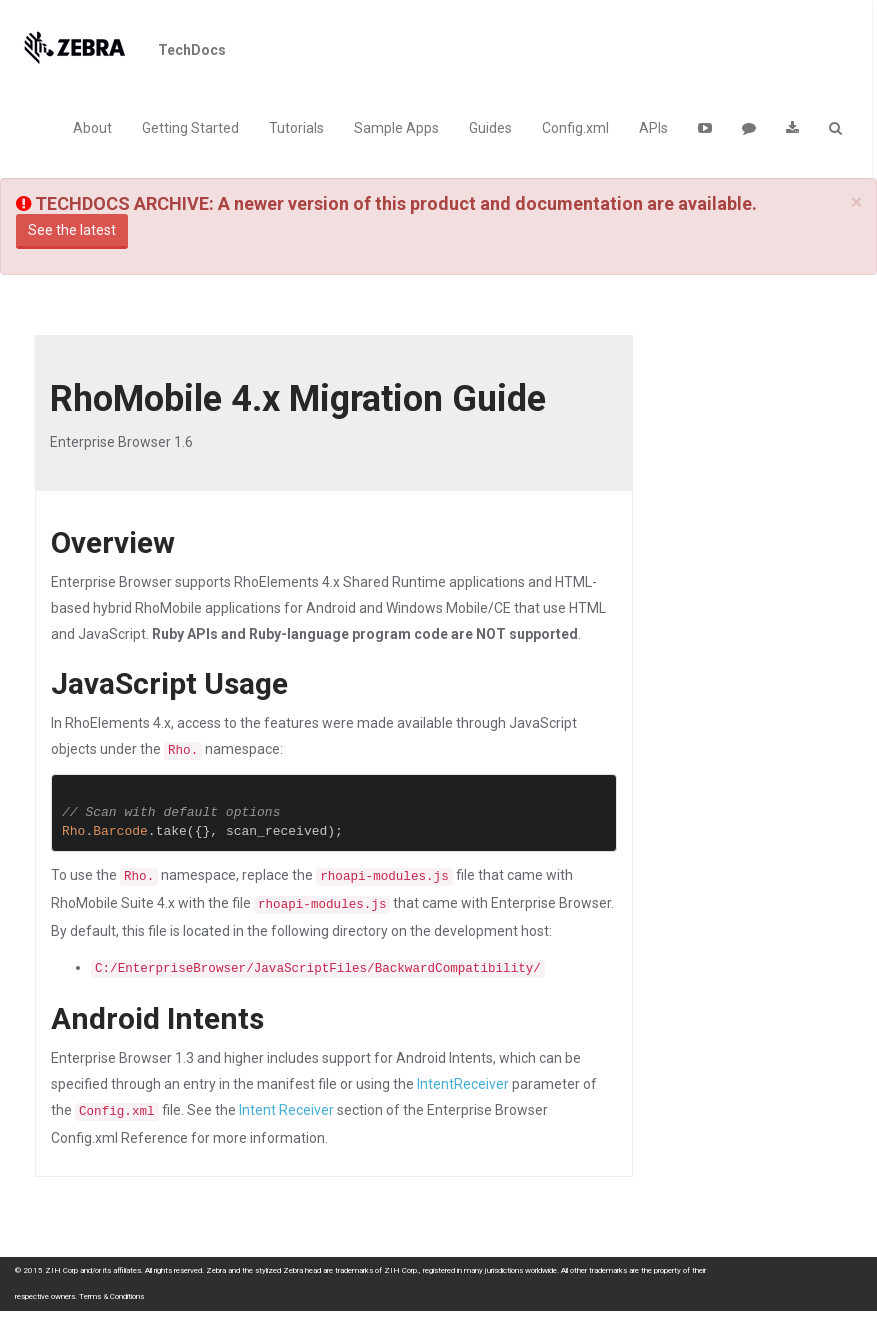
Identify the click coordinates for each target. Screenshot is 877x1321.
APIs (653, 128)
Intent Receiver (286, 1110)
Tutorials (296, 128)
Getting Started (190, 128)
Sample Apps (396, 128)
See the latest (72, 230)
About (92, 128)
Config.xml (575, 128)
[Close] (856, 202)
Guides (490, 128)
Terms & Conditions (111, 1296)
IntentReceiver (463, 1084)
